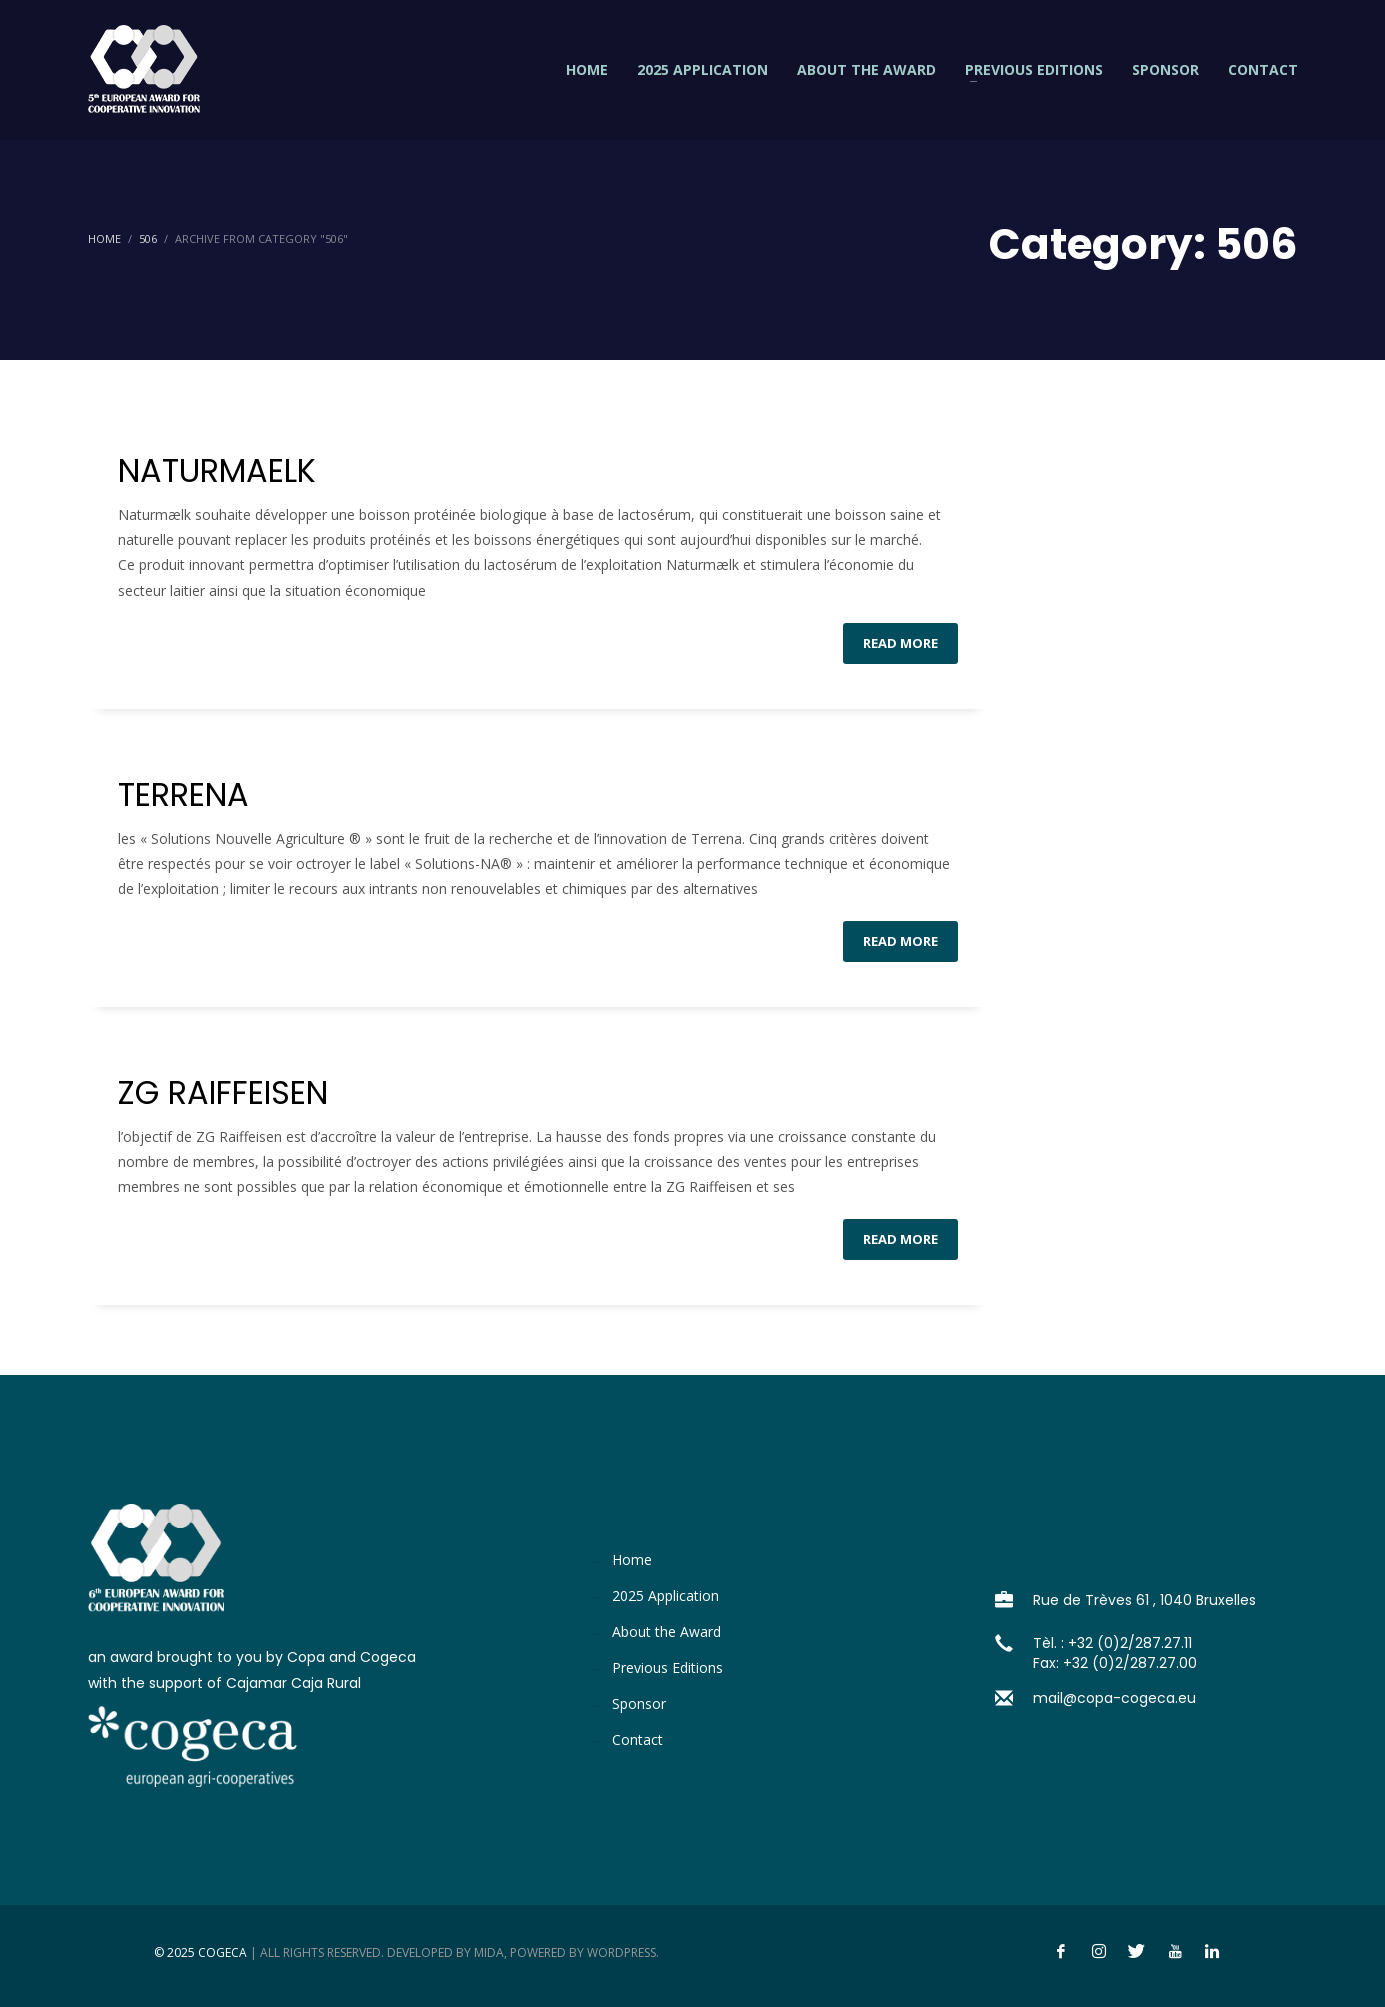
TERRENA (183, 794)
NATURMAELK (217, 470)
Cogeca (222, 1952)
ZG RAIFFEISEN (223, 1092)
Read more (900, 643)
